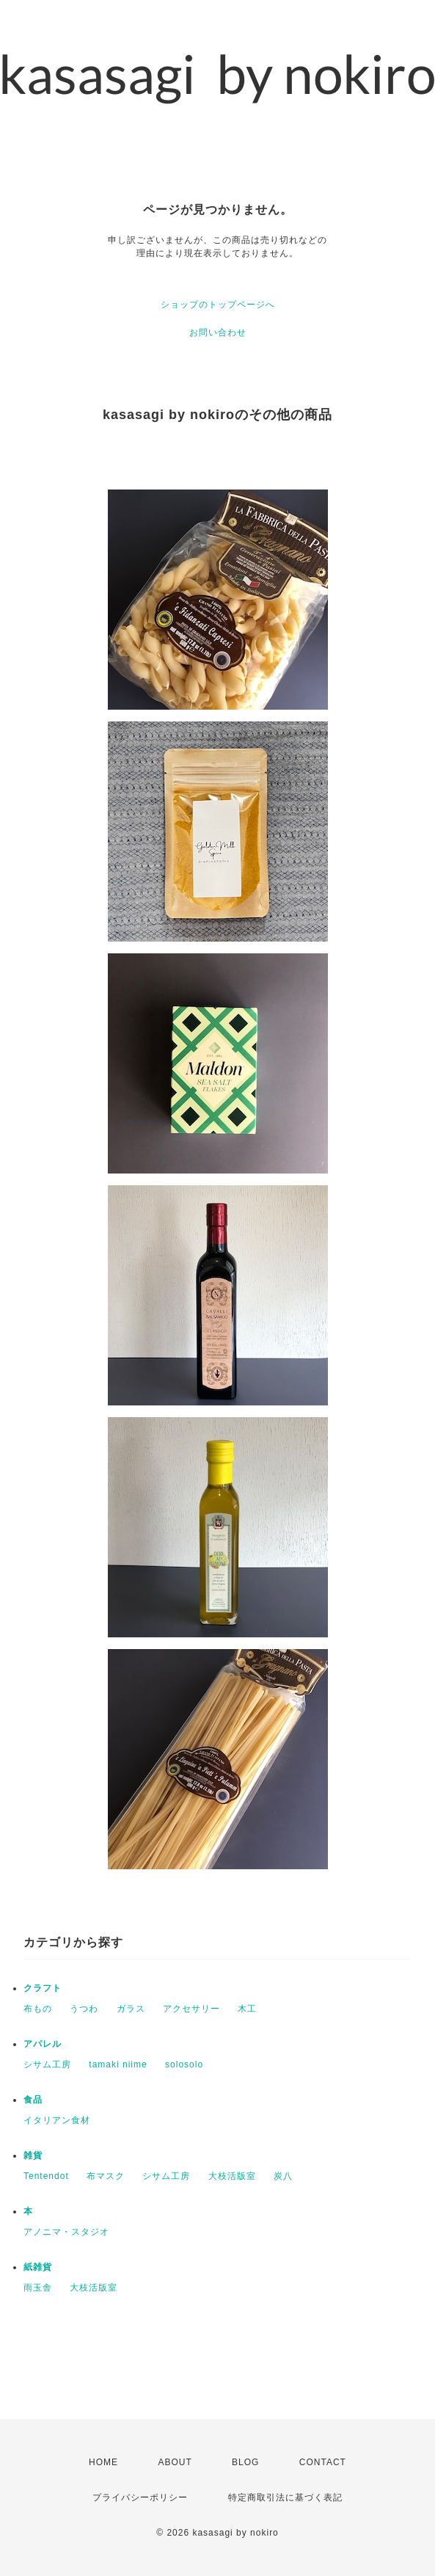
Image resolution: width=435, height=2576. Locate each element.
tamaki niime (118, 2064)
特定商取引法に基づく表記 (285, 2497)
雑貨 (33, 2155)
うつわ (84, 2009)
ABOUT (174, 2462)
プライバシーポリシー (140, 2497)
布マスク (106, 2176)
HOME (103, 2462)
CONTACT (322, 2462)
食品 (33, 2100)
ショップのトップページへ (218, 304)
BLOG (245, 2462)
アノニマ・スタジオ (66, 2232)
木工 (247, 2009)
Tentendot (46, 2176)
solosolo (184, 2064)
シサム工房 (47, 2064)
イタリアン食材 (56, 2120)
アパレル (42, 2044)
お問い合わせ (217, 332)
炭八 (283, 2176)
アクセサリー (191, 2009)
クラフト (42, 1988)
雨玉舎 (37, 2287)
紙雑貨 (37, 2267)
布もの (37, 2009)
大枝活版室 (232, 2176)
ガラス (131, 2009)
